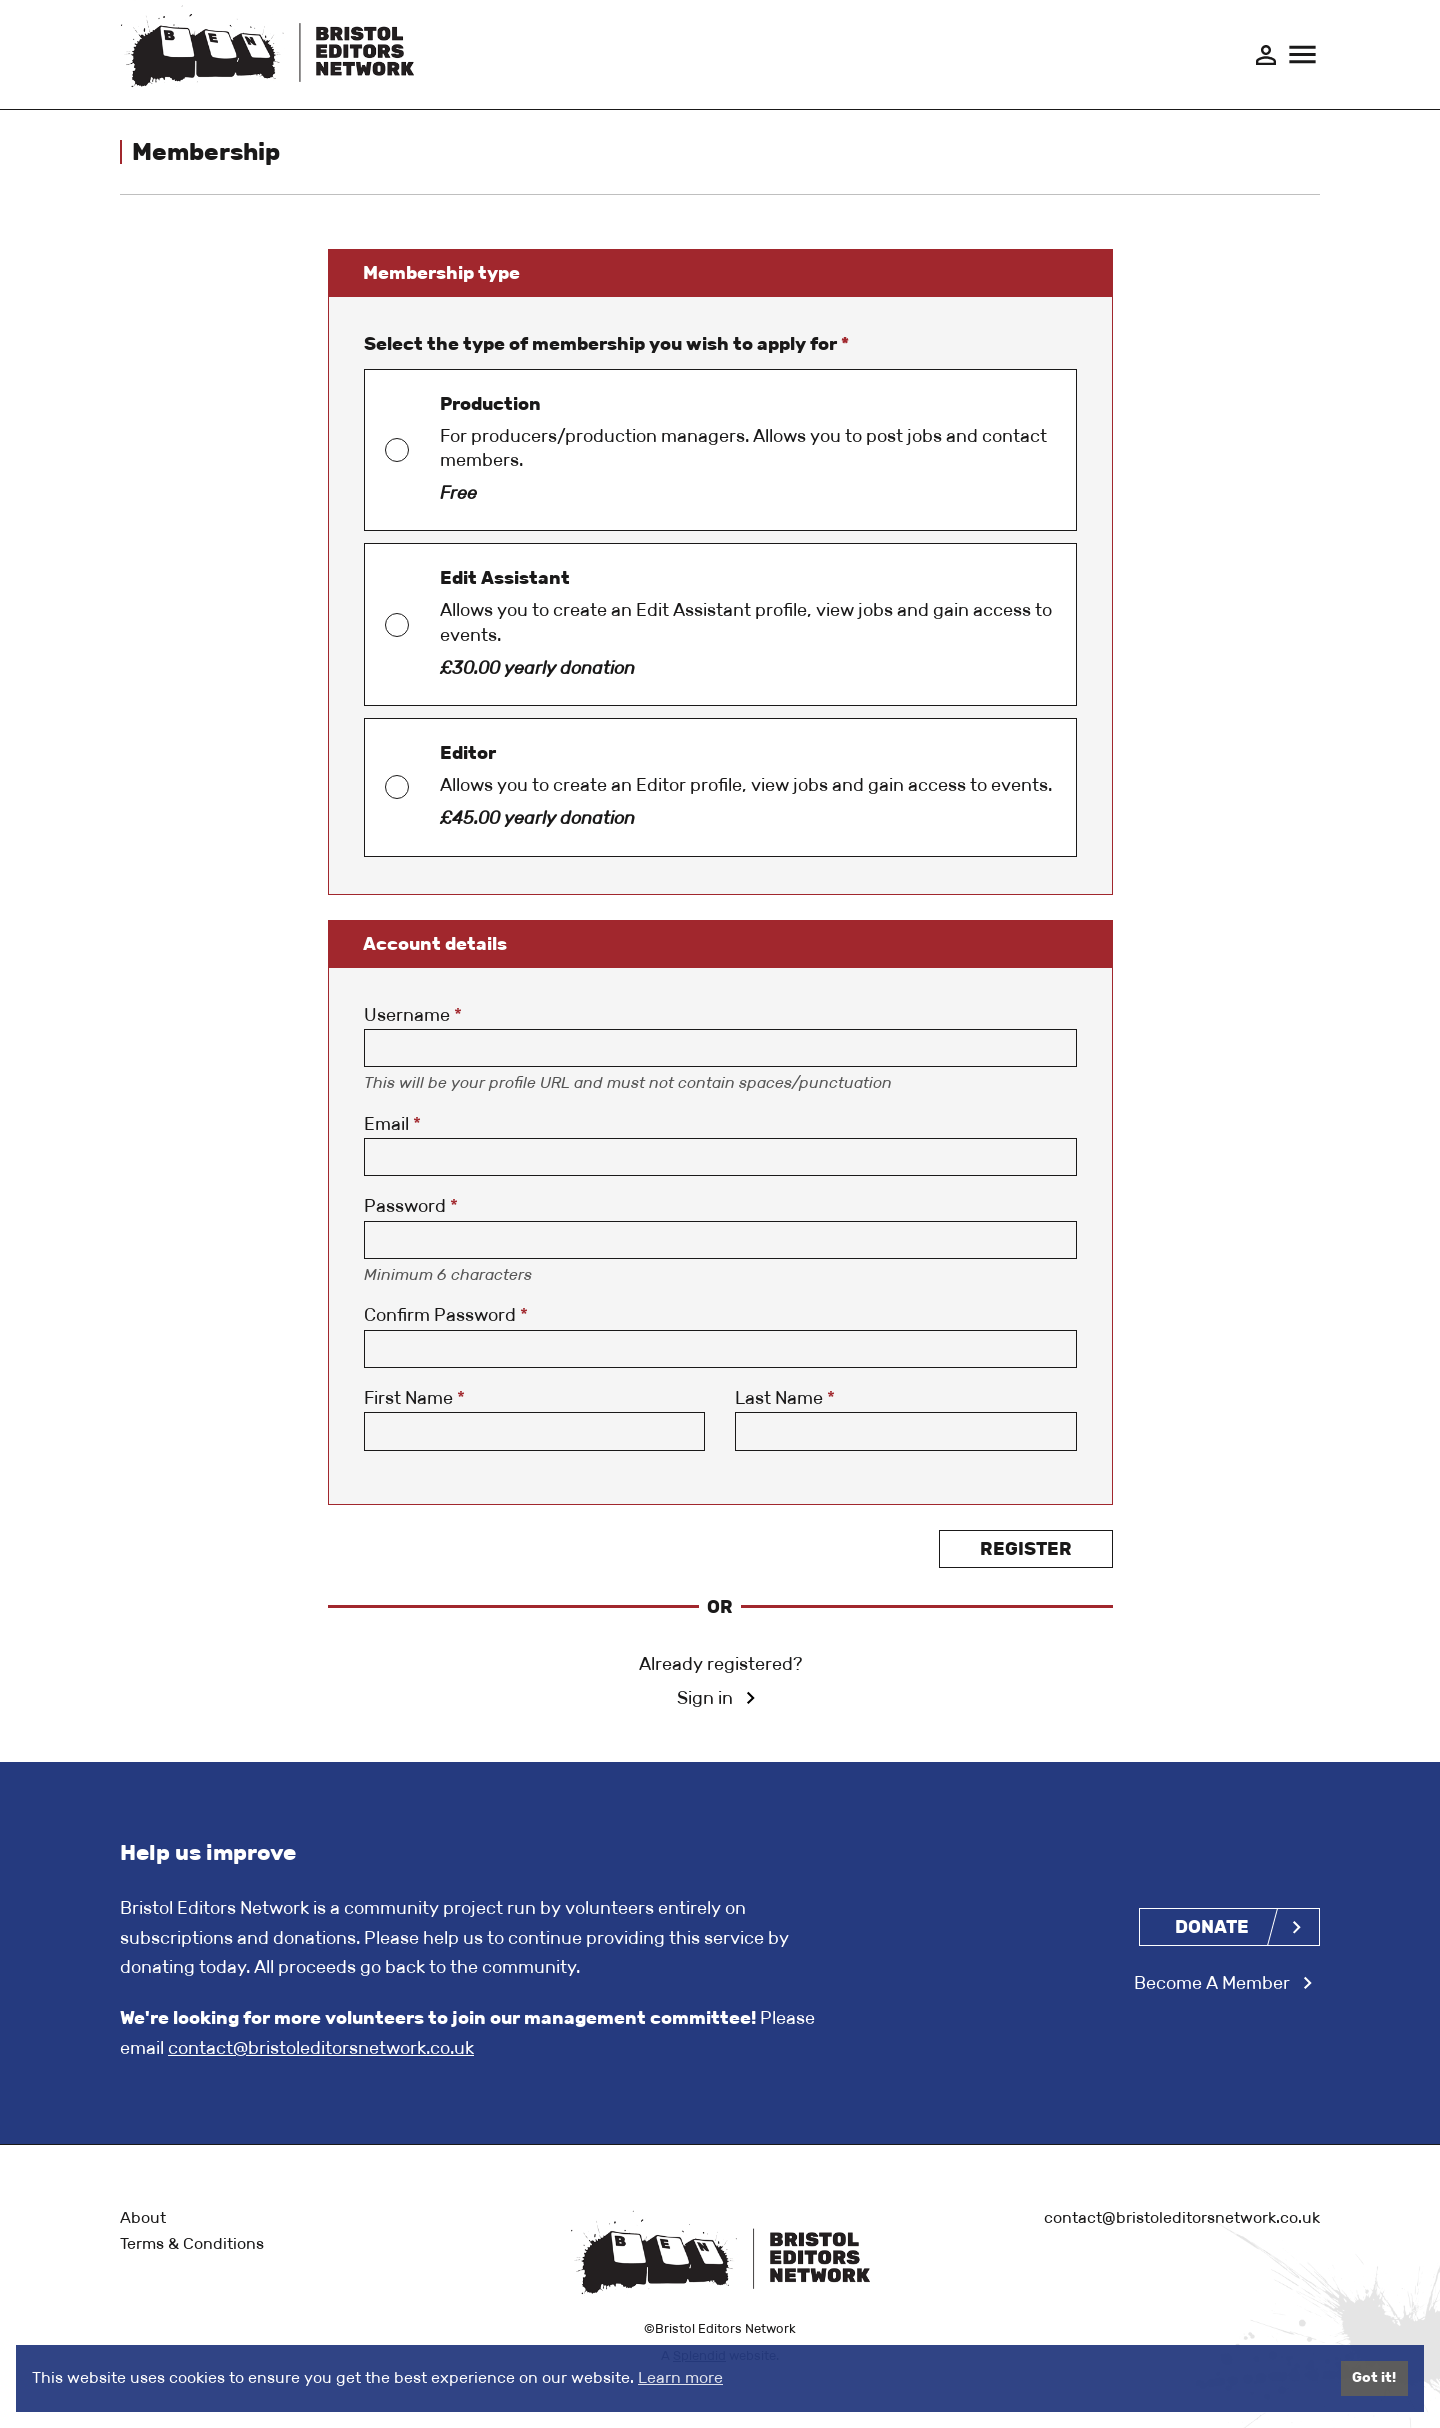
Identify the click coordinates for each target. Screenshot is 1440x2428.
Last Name (785, 1400)
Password (411, 1208)
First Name (414, 1400)
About (143, 2217)
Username (413, 1016)
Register (1026, 1550)
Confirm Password (446, 1317)
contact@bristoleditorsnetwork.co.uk (321, 2049)
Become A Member (1212, 1984)
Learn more (680, 2377)
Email (392, 1125)
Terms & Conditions (192, 2244)
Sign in (705, 1700)
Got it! (1374, 2377)
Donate (1212, 1927)
